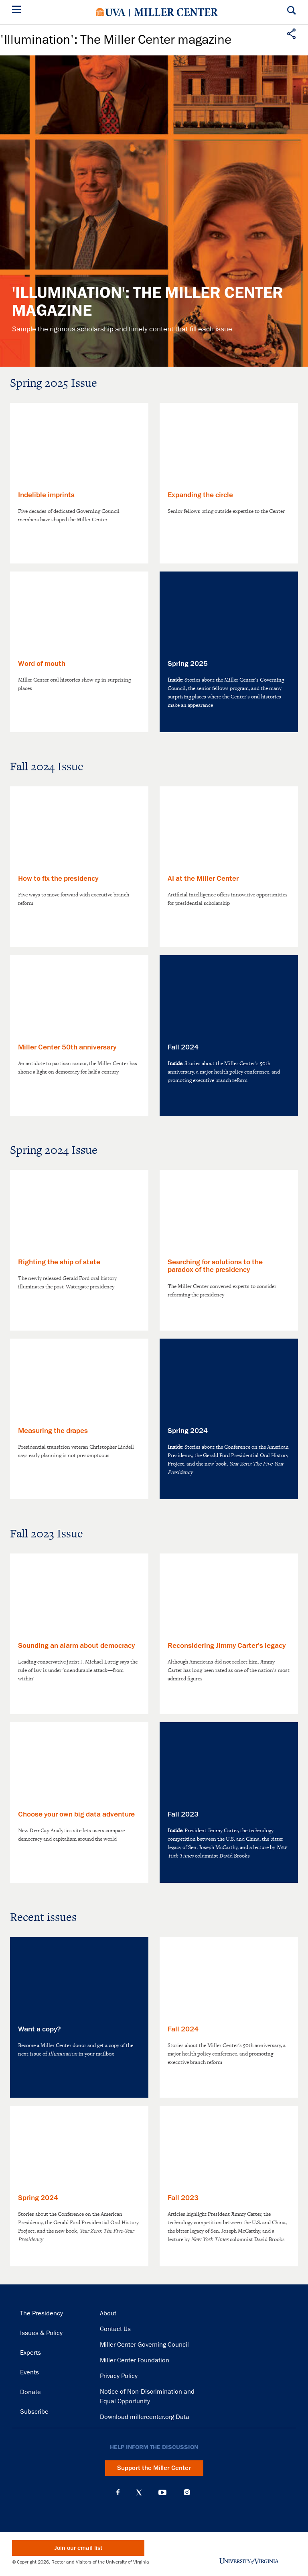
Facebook (118, 2492)
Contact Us (115, 2329)
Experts (30, 2353)
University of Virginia (111, 12)
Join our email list (78, 2548)
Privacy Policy (119, 2376)
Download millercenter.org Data (144, 2417)
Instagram (187, 2492)
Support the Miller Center (154, 2468)
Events (29, 2372)
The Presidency (41, 2313)
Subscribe (34, 2412)
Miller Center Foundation (134, 2360)
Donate (30, 2392)
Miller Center (176, 12)
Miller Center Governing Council (144, 2345)
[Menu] (18, 11)
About (108, 2313)
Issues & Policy (41, 2333)
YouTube (162, 2492)
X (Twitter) (139, 2492)
